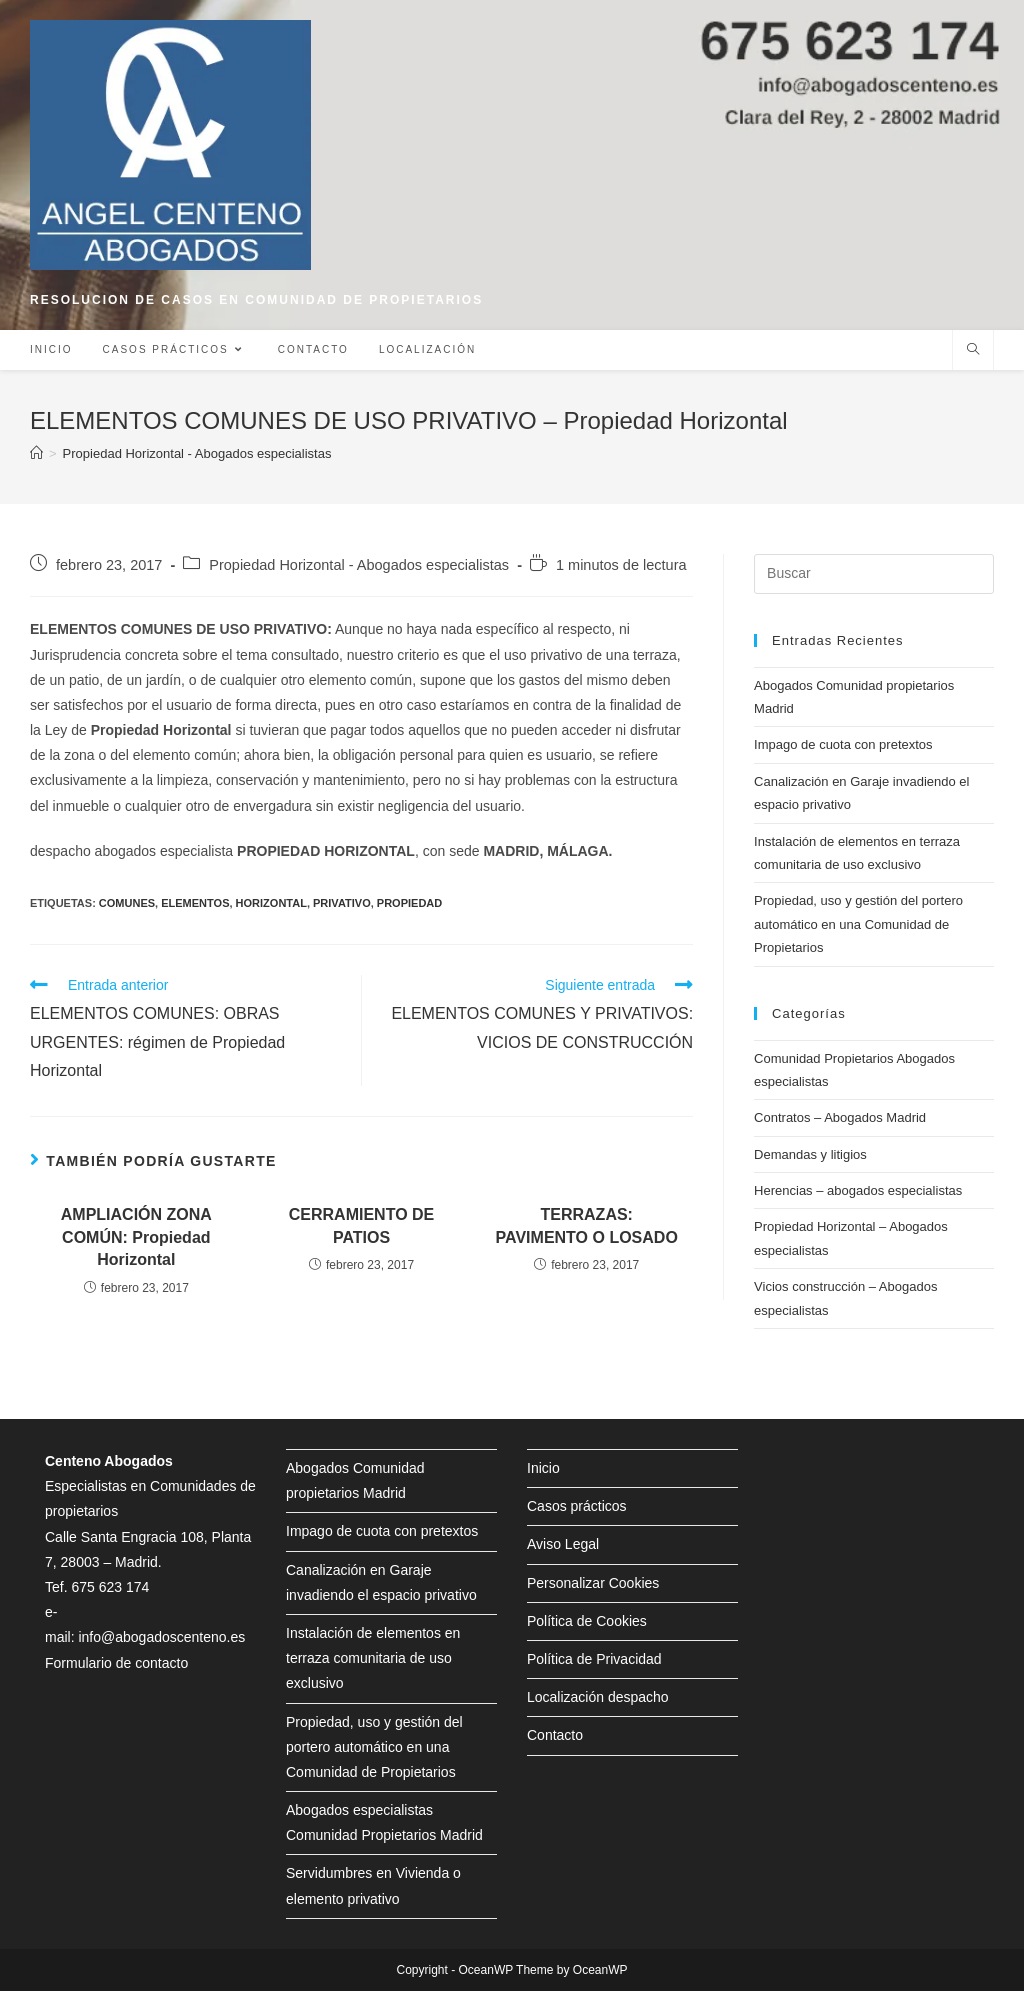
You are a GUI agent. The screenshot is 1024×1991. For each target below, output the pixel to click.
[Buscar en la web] (973, 351)
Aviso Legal (563, 1544)
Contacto (555, 1735)
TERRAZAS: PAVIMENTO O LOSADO (587, 1225)
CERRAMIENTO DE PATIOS (362, 1225)
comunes (127, 903)
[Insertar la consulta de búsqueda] (874, 574)
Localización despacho (598, 1697)
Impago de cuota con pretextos (843, 744)
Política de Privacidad (594, 1659)
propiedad (409, 903)
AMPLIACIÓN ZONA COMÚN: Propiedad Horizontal (136, 1237)
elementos (195, 903)
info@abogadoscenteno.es (161, 1637)
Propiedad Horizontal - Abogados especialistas (359, 565)
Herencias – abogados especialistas (858, 1190)
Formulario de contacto (116, 1663)
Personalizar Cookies (593, 1583)
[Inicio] (36, 453)
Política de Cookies (587, 1621)
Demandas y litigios (810, 1154)
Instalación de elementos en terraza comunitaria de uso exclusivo (373, 1658)
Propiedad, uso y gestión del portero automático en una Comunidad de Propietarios (858, 924)
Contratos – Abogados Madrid (840, 1117)
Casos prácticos (577, 1506)
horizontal (271, 903)
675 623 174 (110, 1587)
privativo (342, 903)
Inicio (543, 1468)
